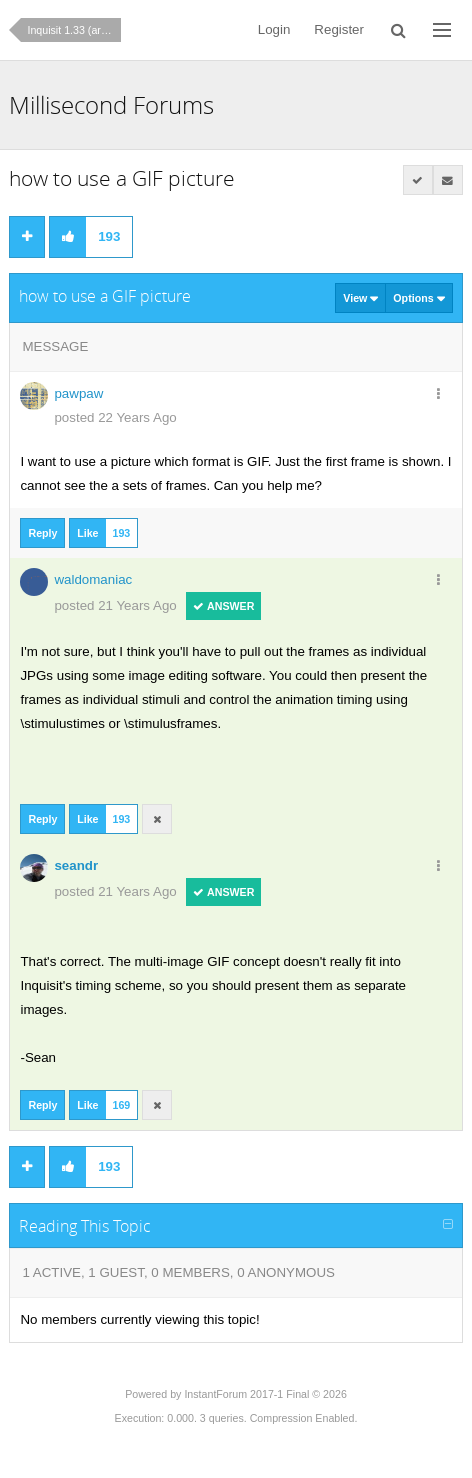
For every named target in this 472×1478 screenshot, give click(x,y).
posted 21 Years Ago (115, 605)
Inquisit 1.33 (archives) (74, 30)
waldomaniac (93, 579)
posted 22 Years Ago (115, 417)
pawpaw (78, 393)
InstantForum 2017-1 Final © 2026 (265, 1394)
